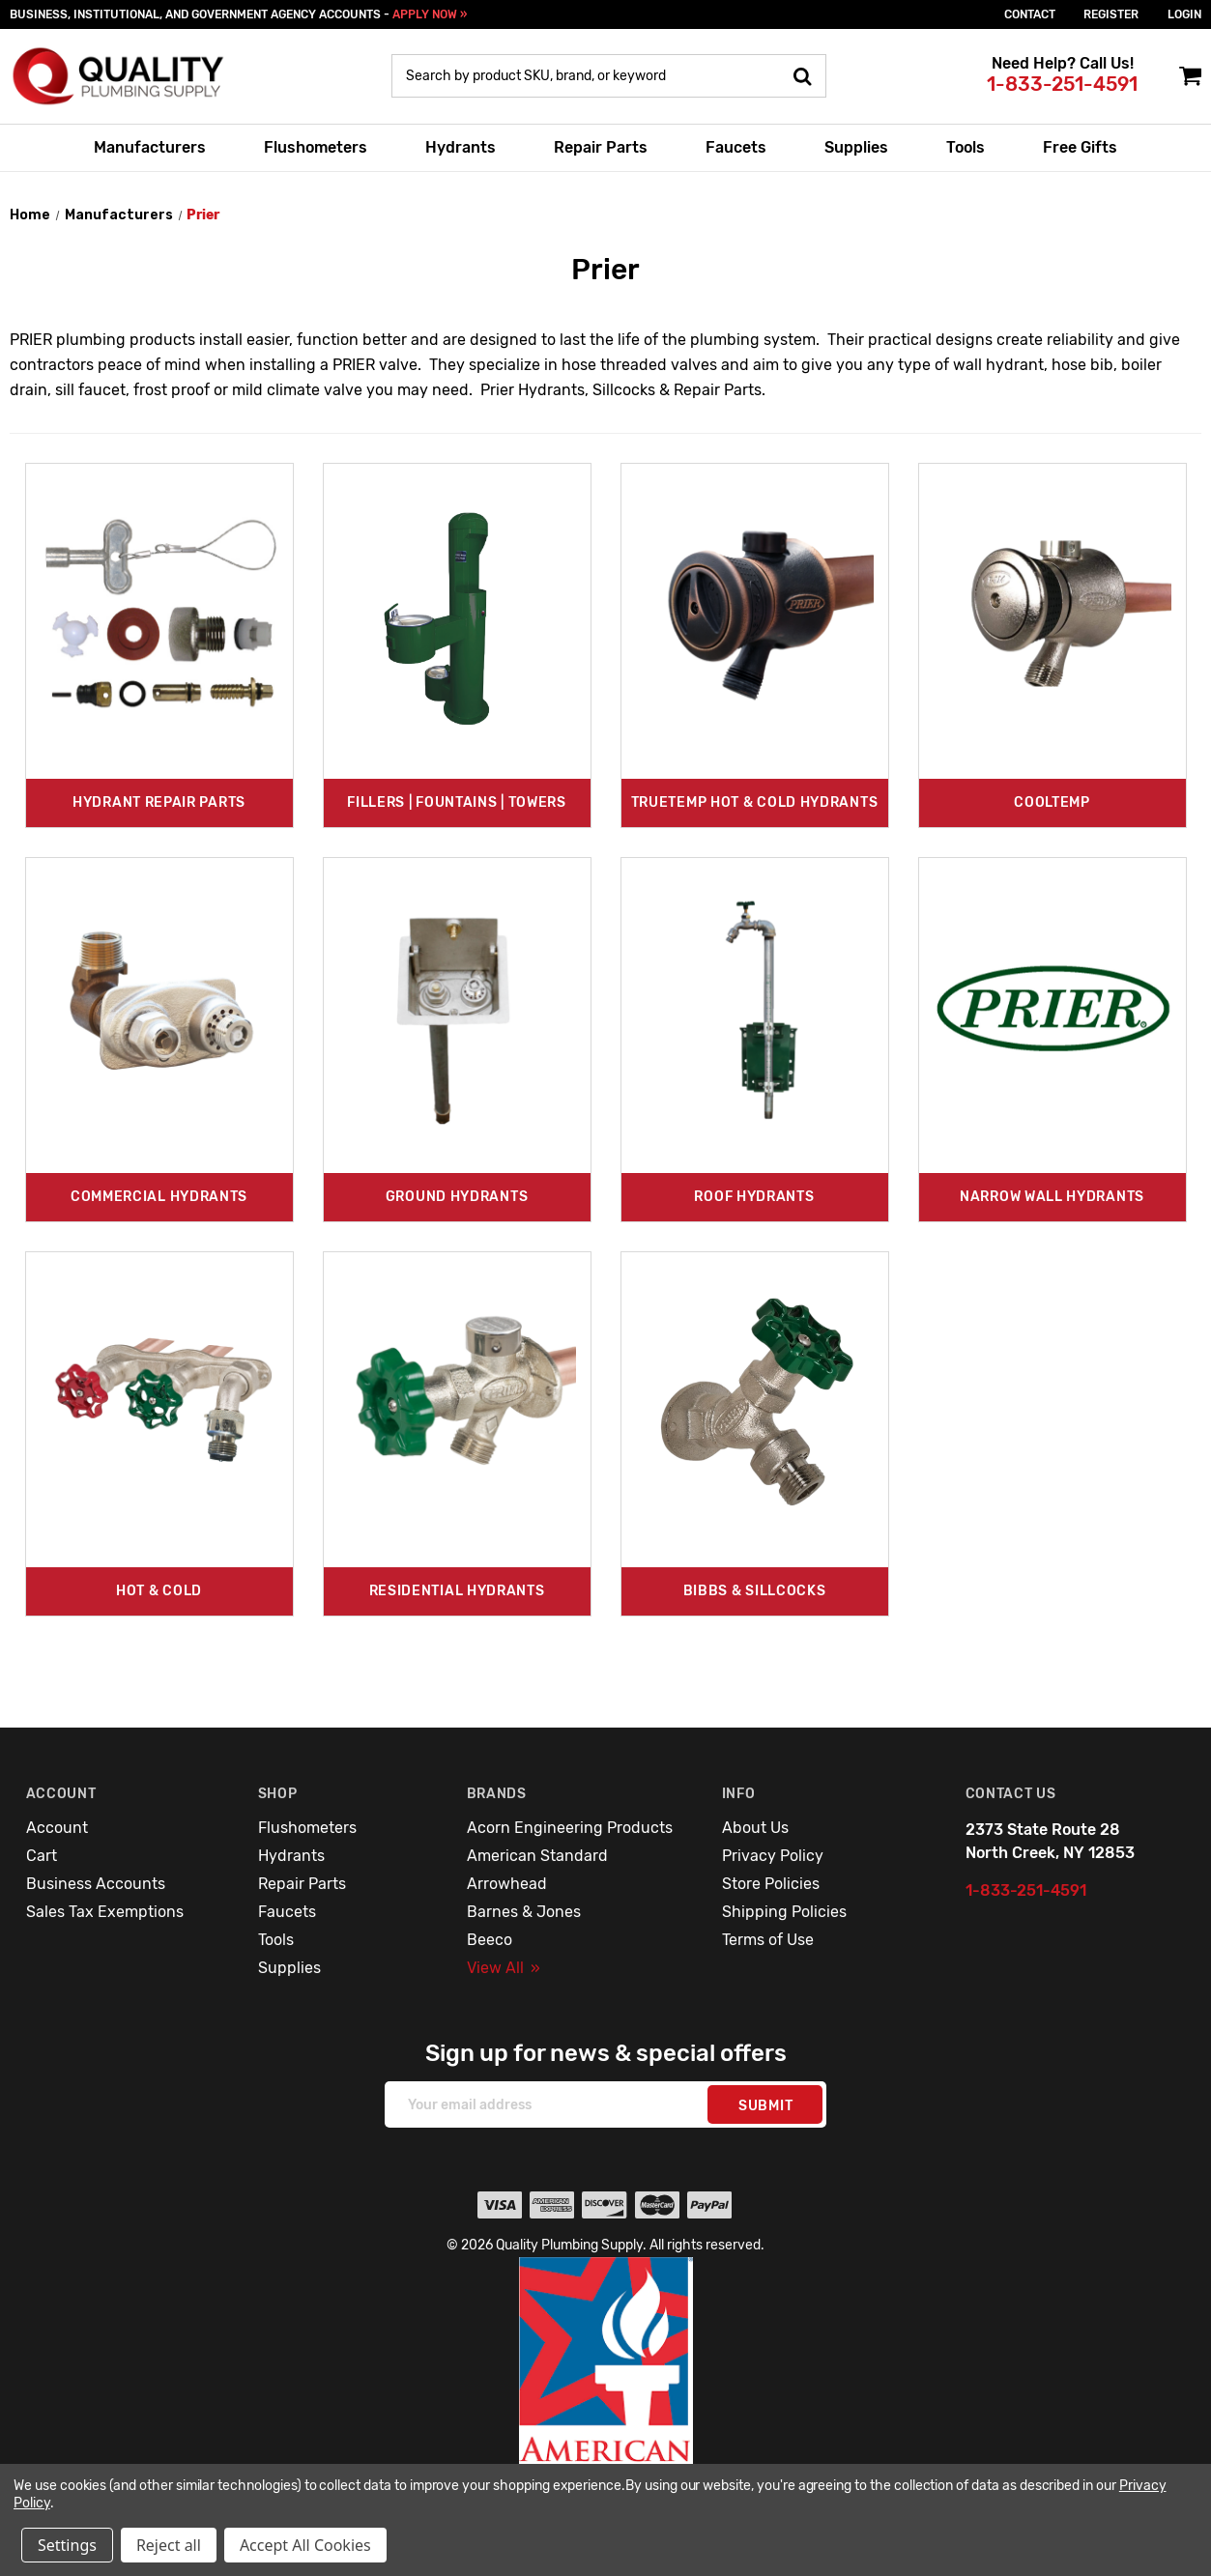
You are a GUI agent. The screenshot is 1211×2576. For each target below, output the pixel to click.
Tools (965, 147)
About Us (755, 1827)
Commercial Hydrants (159, 1196)
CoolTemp (1052, 802)
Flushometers (315, 147)
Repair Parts (601, 147)
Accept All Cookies (305, 2545)
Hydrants (460, 147)
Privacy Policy (772, 1855)
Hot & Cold (159, 1591)
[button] (606, 2402)
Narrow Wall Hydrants (1052, 1196)
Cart (41, 1855)
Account (57, 1827)
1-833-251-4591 (1062, 84)
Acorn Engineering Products (570, 1827)
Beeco (489, 1940)
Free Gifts (1080, 147)
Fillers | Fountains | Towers (456, 802)
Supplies (856, 147)
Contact (1029, 14)
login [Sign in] (1184, 14)
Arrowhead (507, 1884)
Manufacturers (150, 147)
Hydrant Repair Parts (158, 802)
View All (503, 1968)
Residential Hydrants (457, 1591)
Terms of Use (768, 1940)
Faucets (736, 147)
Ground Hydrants (457, 1196)
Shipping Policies (784, 1912)
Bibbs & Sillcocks (754, 1591)
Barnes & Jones (524, 1912)
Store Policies (771, 1884)
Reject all (168, 2545)
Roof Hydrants (754, 1196)
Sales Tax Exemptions (105, 1912)
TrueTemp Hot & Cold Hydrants (755, 802)
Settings (67, 2545)
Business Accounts (95, 1884)
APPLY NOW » (429, 14)
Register (1111, 14)
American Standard (537, 1855)
